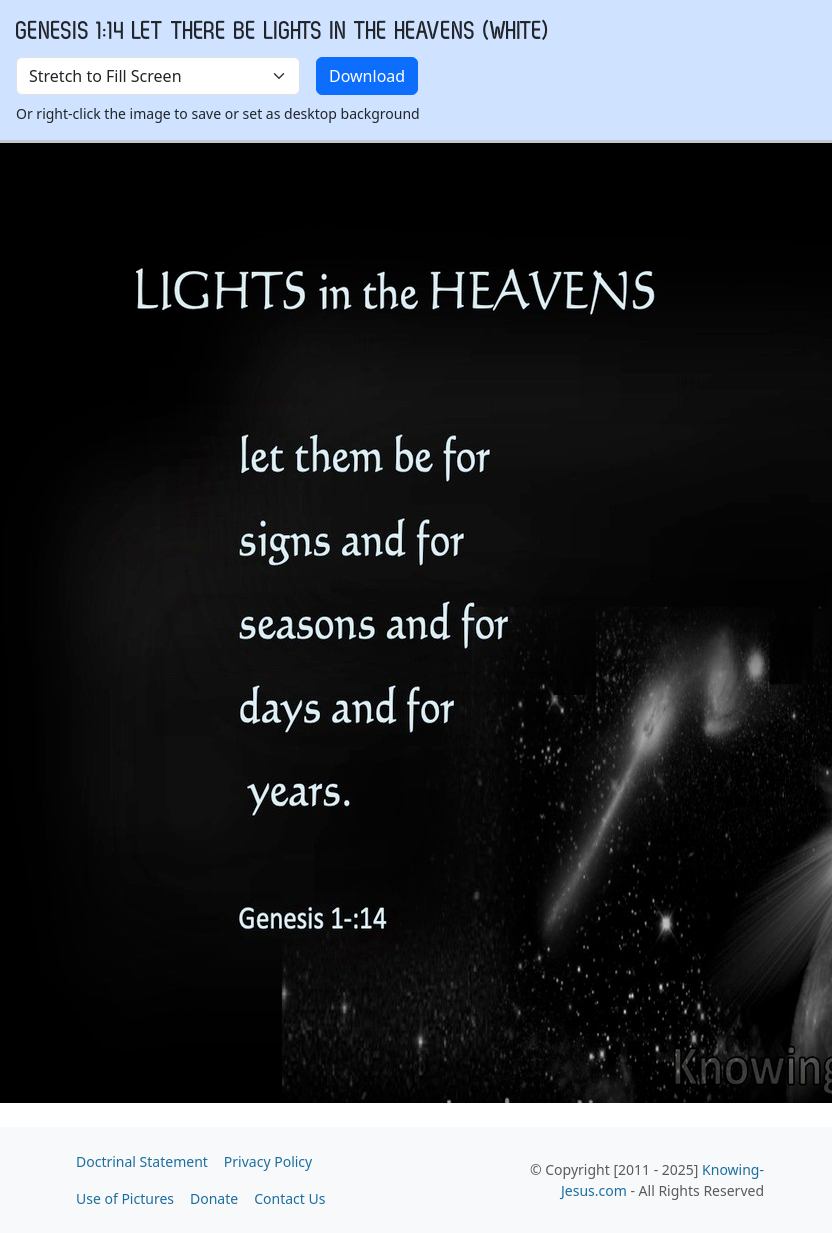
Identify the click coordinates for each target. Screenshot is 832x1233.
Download (367, 76)
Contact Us (289, 1198)
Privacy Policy (268, 1161)
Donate (214, 1198)
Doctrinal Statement (142, 1161)
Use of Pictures (125, 1198)
